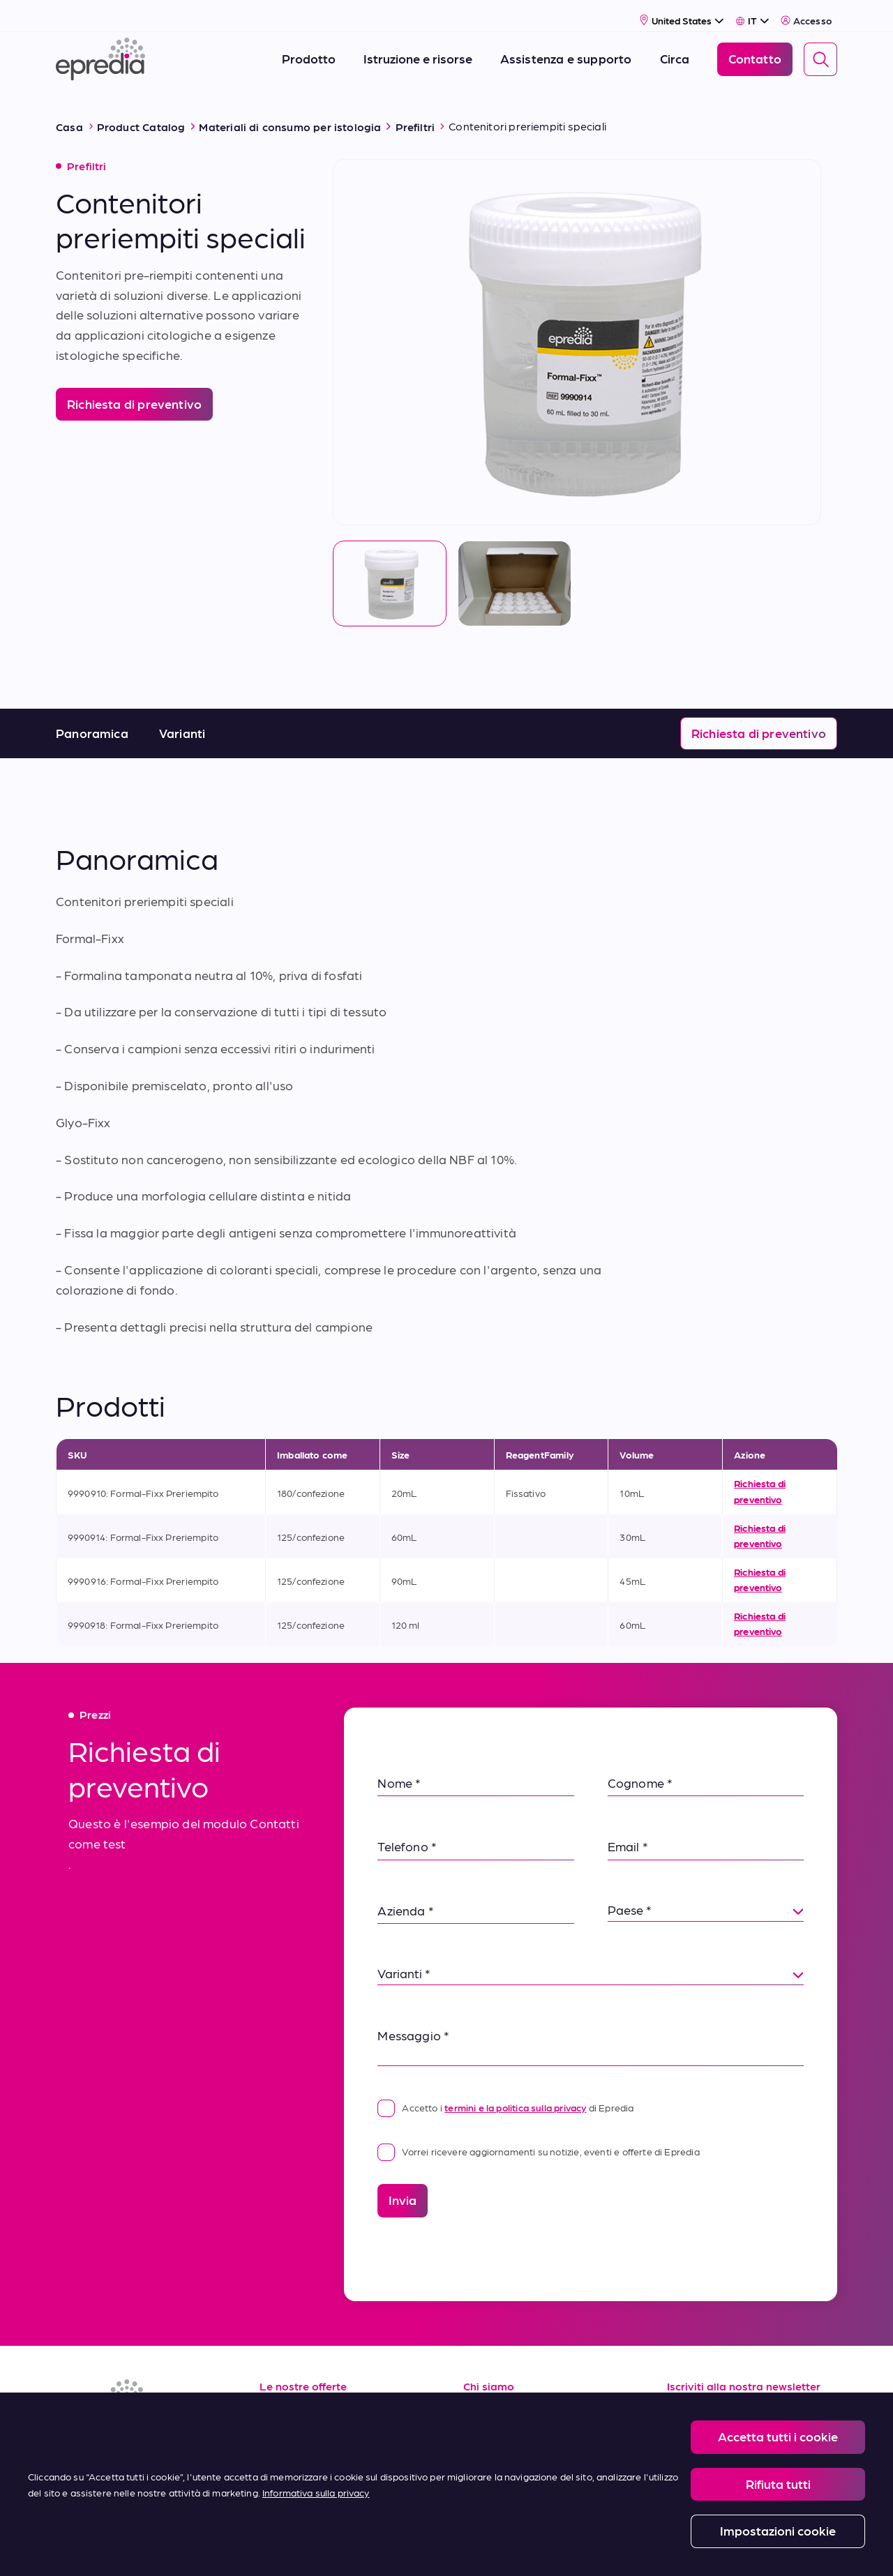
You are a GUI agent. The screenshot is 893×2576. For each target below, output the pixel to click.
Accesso (806, 11)
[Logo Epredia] (100, 50)
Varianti (182, 716)
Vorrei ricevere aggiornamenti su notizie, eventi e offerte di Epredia (538, 2134)
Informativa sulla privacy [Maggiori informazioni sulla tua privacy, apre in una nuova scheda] (316, 2492)
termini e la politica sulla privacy (515, 2090)
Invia (403, 2183)
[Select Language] (752, 11)
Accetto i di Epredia (505, 2090)
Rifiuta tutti (778, 2483)
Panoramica (92, 716)
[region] (446, 2484)
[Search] (820, 50)
